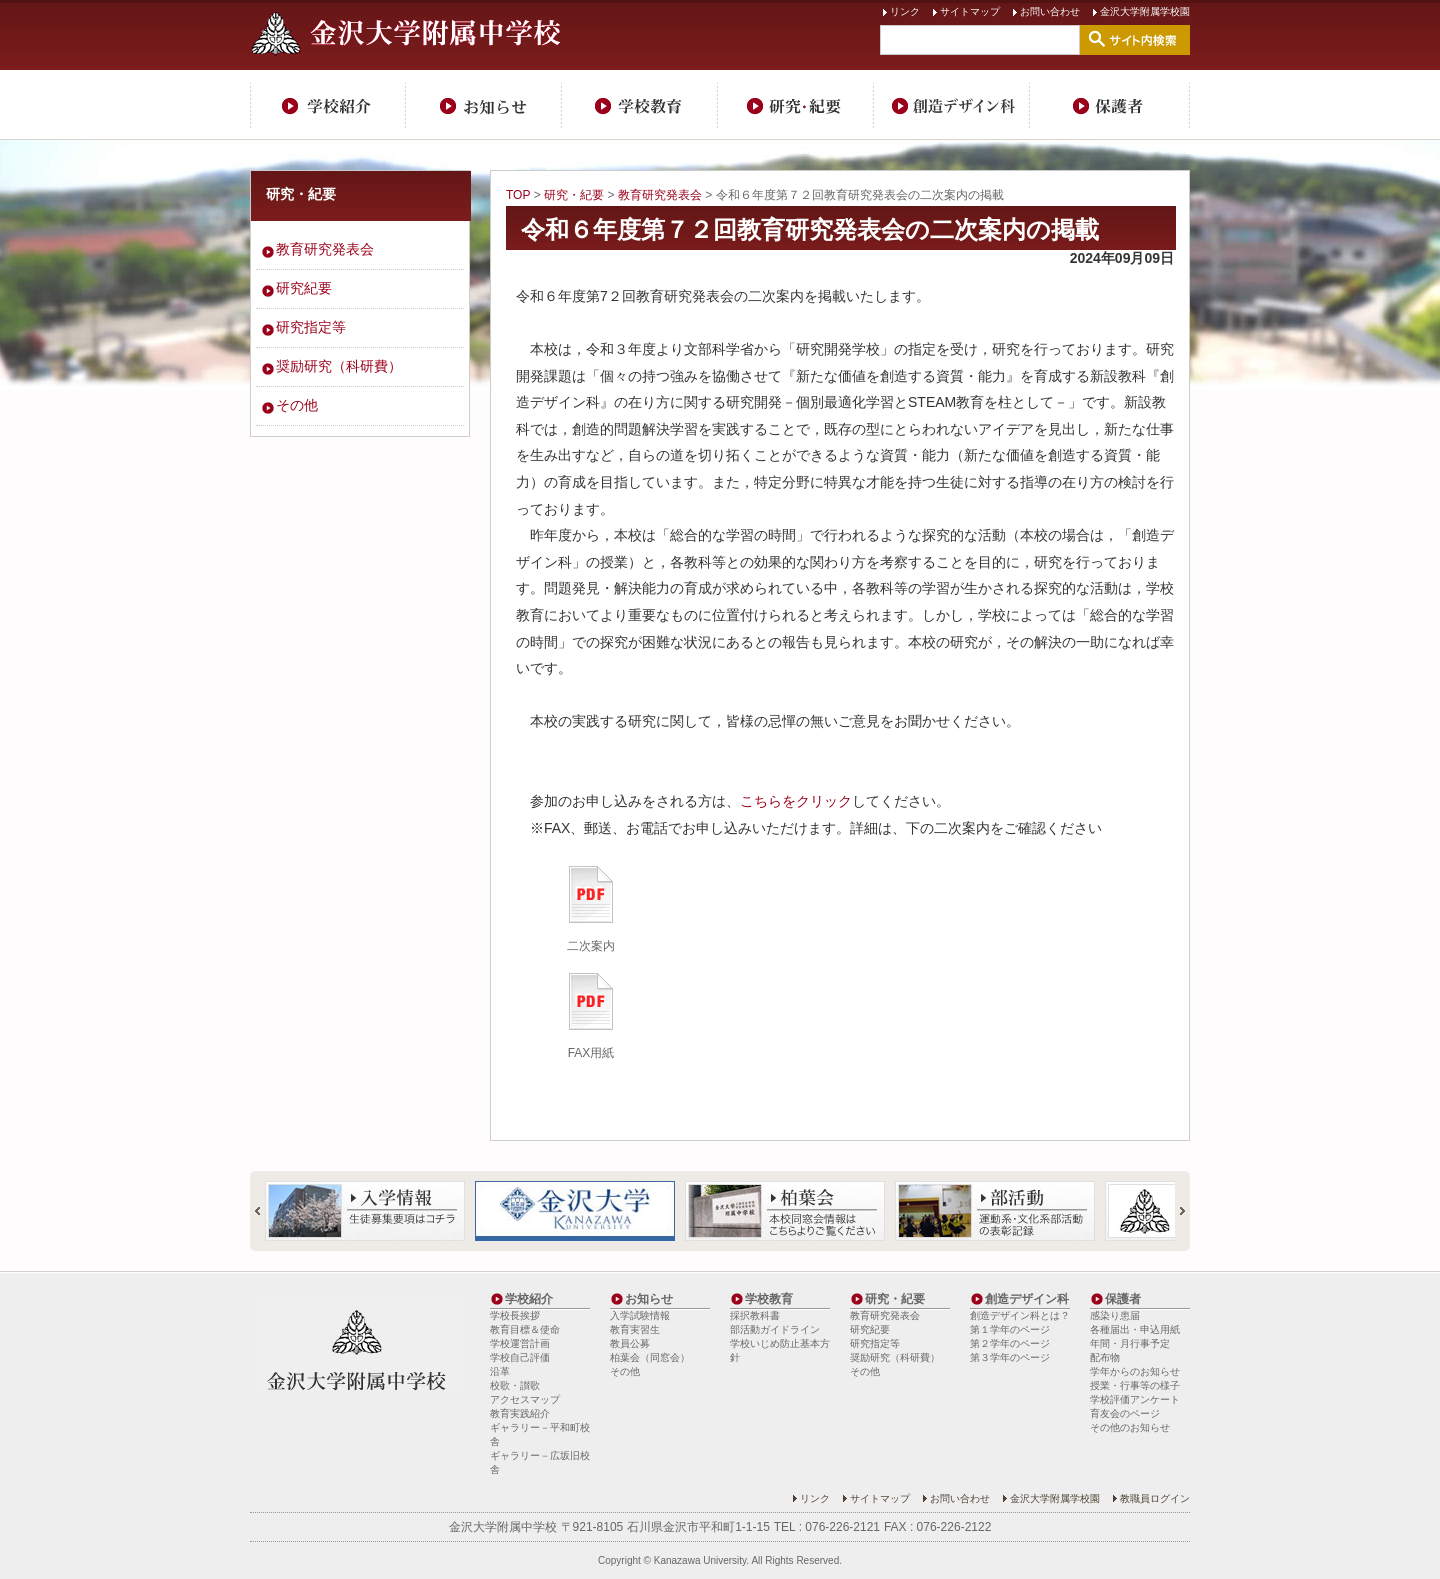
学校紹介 (328, 105)
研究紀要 (304, 288)
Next (1174, 1211)
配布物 (1105, 1357)
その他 (297, 405)
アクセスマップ (525, 1399)
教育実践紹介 (520, 1413)
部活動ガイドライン (775, 1329)
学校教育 (640, 105)
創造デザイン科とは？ (1020, 1315)
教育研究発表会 (660, 195)
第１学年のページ (1010, 1329)
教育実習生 (635, 1329)
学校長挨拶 (515, 1315)
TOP (518, 195)
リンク (905, 11)
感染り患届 (1115, 1315)
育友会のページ (1125, 1413)
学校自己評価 (520, 1357)
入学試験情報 (640, 1315)
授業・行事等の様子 (1135, 1385)
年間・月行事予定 (1130, 1343)
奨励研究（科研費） (339, 366)
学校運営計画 (520, 1343)
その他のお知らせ (1130, 1427)
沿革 (500, 1371)
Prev (266, 1211)
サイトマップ (970, 11)
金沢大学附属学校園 (1145, 11)
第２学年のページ (1010, 1343)
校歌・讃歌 (515, 1385)
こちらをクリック (796, 801)
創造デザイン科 (952, 105)
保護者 (1110, 105)
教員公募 (630, 1343)
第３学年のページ (1010, 1357)
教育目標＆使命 (525, 1329)
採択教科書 (755, 1315)
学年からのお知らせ (1135, 1371)
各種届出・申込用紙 (1135, 1329)
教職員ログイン (1155, 1498)
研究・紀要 (796, 105)
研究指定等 (311, 327)
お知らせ (484, 105)
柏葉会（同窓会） (650, 1357)
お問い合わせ (1050, 11)
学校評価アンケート (1135, 1399)
